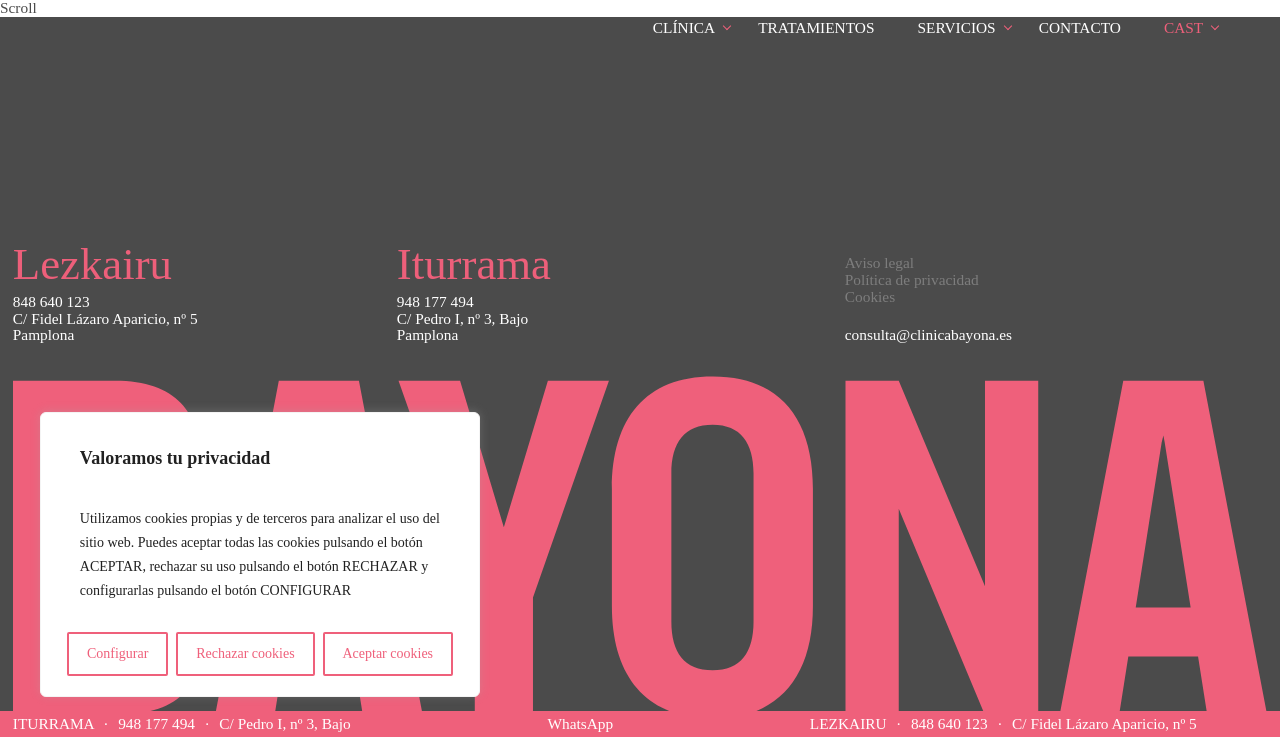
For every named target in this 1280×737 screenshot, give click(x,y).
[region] (260, 554)
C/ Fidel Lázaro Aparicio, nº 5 (1104, 723)
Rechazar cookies (245, 653)
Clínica (684, 27)
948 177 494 (156, 723)
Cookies (870, 297)
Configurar (117, 653)
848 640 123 (949, 723)
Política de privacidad (912, 280)
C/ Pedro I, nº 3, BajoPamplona (462, 327)
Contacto (1080, 27)
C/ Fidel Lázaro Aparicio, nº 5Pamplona (105, 327)
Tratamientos (816, 27)
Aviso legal (879, 263)
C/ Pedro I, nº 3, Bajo (284, 723)
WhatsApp (580, 723)
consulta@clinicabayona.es (928, 334)
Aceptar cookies (387, 653)
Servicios (957, 27)
